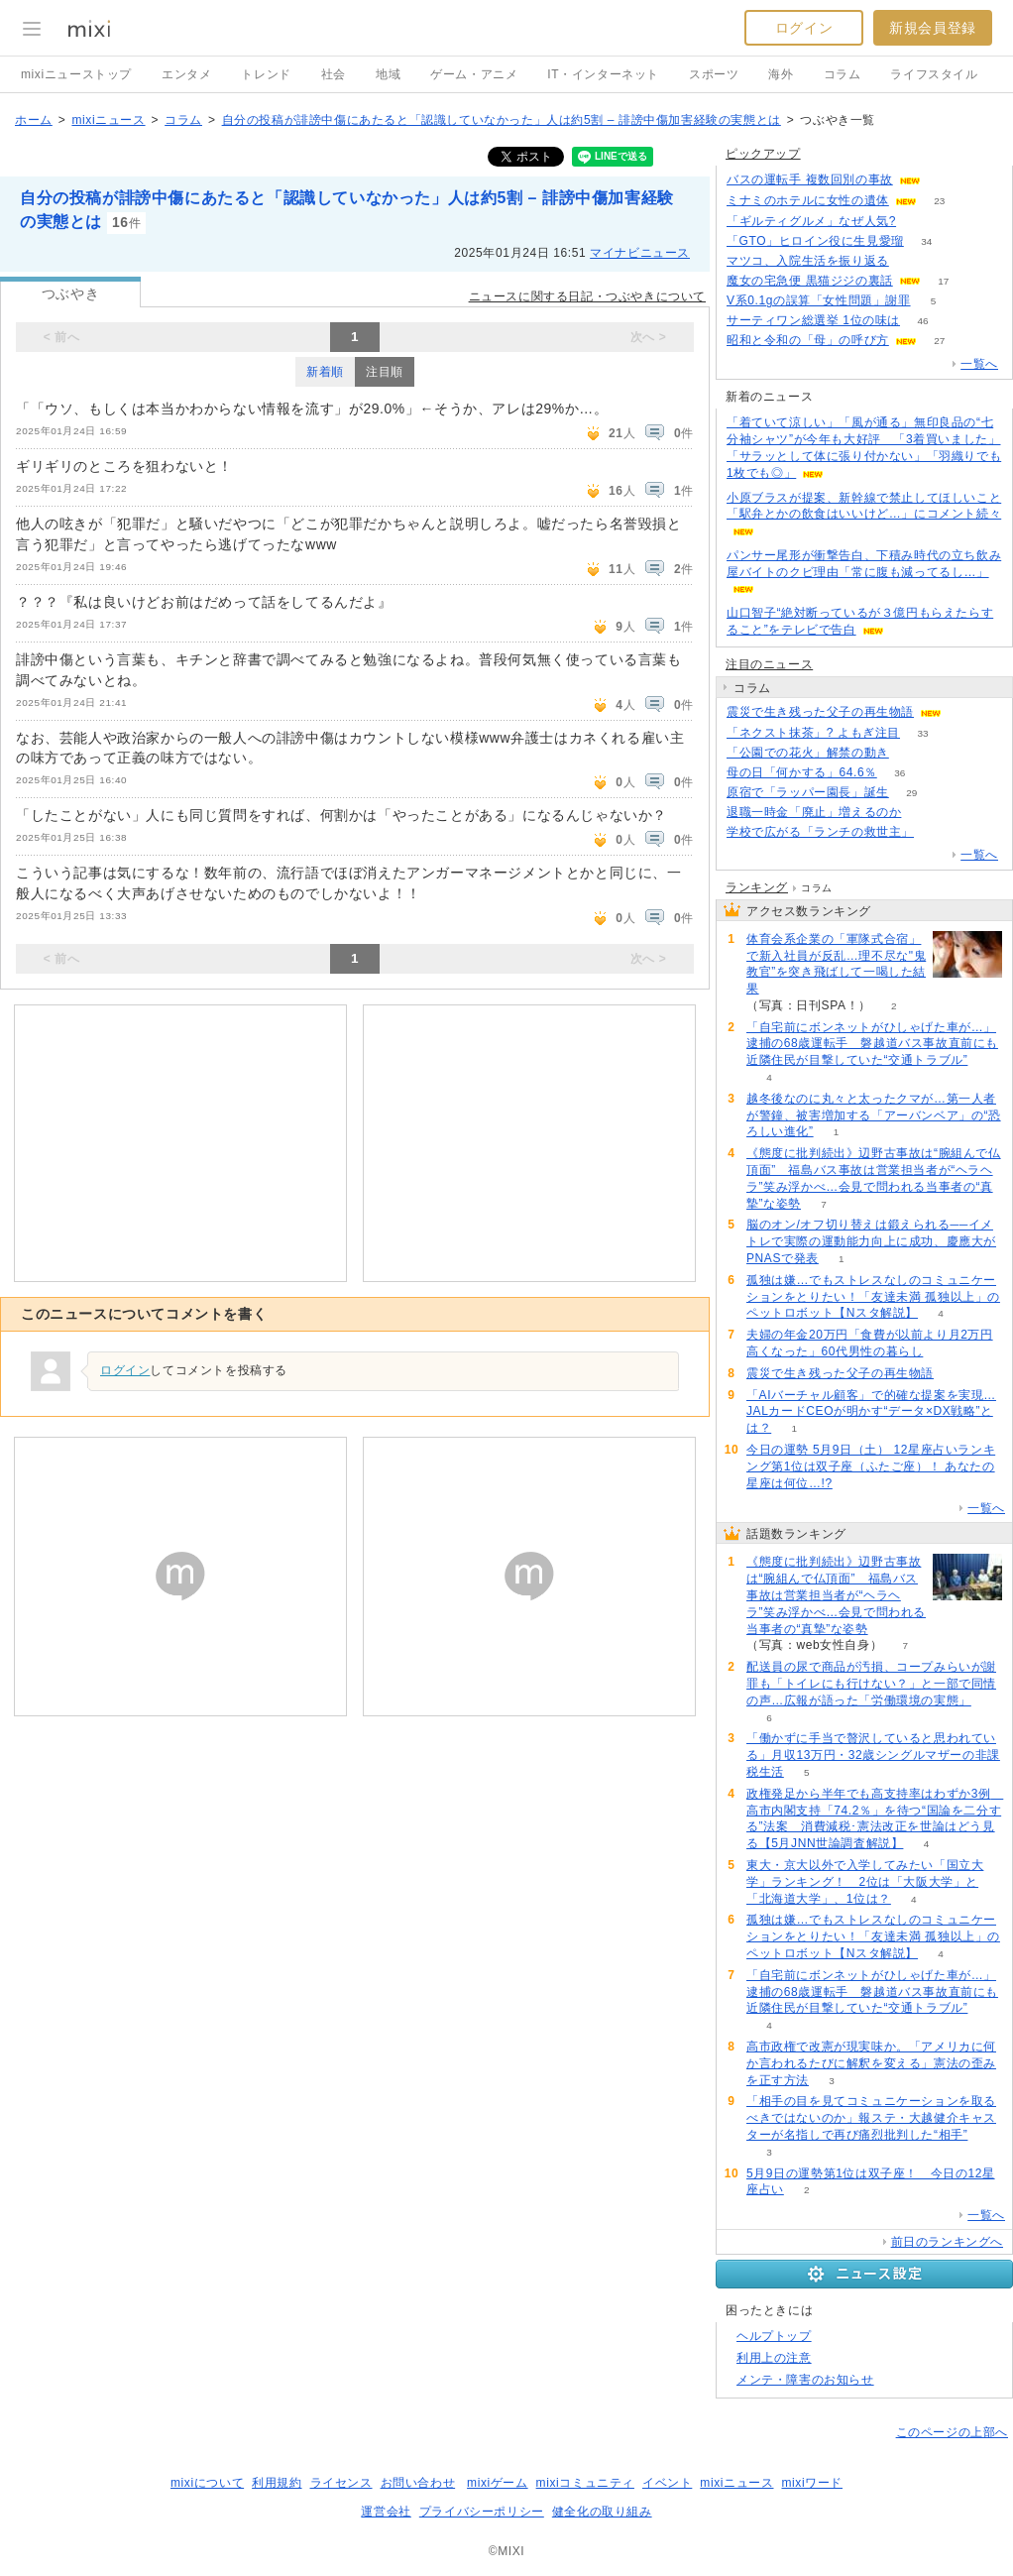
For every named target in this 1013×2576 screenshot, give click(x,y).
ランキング (757, 887)
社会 (333, 74)
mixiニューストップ (76, 74)
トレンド (265, 74)
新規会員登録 (932, 28)
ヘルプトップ (774, 2336)
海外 (780, 74)
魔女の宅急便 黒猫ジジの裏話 (810, 281)
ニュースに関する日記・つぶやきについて (587, 296)
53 (911, 261)
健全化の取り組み (602, 2511)
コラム (842, 74)
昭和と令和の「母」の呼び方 (808, 340)
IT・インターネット (603, 74)
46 (922, 320)
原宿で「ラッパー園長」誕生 (808, 792)
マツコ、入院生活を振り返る (808, 261)
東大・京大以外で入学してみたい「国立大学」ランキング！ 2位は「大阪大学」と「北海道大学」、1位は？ (864, 1882)
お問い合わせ (418, 2483)
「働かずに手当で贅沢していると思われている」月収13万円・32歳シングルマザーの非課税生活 (873, 1755)
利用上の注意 (774, 2358)
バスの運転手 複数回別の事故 (810, 179)
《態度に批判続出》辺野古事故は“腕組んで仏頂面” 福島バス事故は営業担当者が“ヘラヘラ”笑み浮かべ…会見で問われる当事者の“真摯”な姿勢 (836, 1595)
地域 (388, 74)
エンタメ (186, 74)
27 (939, 340)
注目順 (384, 372)
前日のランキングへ (947, 2242)
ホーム (34, 120)
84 (936, 832)
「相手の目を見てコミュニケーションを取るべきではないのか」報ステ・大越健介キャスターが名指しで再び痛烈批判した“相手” (871, 2118)
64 (919, 221)
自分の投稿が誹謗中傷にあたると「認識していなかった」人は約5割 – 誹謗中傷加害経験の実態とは (501, 120)
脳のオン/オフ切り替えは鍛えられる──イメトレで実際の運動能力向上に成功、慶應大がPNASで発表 (871, 1241)
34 (926, 241)
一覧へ (979, 364)
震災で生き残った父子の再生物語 (820, 712)
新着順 (325, 372)
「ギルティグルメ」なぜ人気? (811, 221)
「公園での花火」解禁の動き (808, 753)
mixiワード (812, 2483)
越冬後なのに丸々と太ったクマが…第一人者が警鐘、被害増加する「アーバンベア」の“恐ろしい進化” (873, 1115)
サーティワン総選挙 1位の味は (813, 320)
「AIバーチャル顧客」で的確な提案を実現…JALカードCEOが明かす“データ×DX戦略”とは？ (871, 1412)
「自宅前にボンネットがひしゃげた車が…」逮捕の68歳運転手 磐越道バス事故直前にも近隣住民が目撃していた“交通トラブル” (872, 1044)
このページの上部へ (952, 2432)
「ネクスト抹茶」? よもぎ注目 (813, 733)
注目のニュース (769, 664)
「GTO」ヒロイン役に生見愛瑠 (815, 241)
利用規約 (276, 2483)
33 (922, 733)
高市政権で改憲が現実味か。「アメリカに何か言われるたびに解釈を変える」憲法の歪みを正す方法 (871, 2063)
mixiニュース (108, 120)
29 (911, 792)
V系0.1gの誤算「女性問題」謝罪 (819, 300)
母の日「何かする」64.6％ (802, 772)
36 (899, 772)
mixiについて (207, 2483)
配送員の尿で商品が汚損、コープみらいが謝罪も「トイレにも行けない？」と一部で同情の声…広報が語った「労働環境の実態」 (871, 1683)
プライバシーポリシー (481, 2511)
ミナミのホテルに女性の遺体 (808, 200)
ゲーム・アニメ (473, 74)
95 (924, 812)
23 (939, 200)
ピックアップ (763, 154)
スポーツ (713, 74)
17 (943, 281)
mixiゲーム (497, 2483)
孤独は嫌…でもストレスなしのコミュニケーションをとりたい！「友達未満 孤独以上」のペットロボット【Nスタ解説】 (873, 1297)
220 (912, 753)
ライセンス (341, 2483)
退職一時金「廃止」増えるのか (814, 812)
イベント (667, 2483)
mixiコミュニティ (585, 2483)
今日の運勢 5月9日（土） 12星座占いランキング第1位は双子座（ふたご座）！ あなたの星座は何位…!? (870, 1466)
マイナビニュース (640, 253)
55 (943, 180)
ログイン (804, 28)
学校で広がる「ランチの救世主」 (820, 832)
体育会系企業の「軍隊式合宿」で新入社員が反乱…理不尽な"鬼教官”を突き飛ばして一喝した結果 (836, 963)
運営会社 (385, 2511)
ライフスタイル (933, 74)
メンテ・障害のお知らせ (805, 2380)
